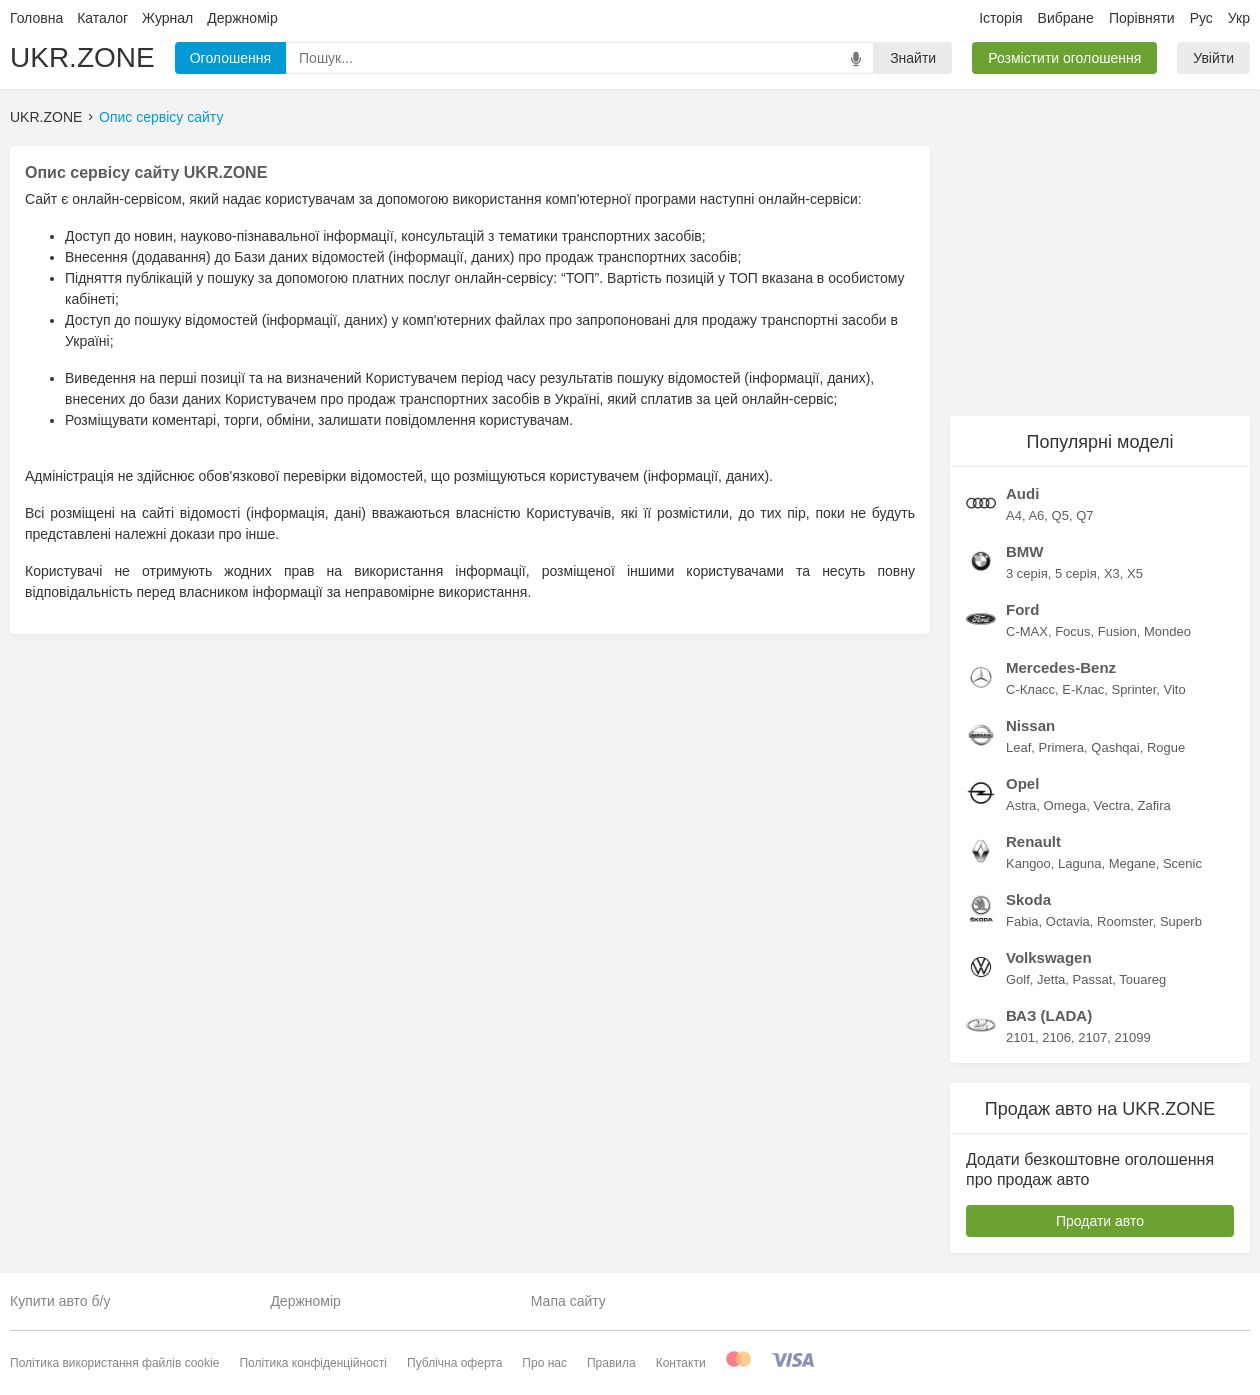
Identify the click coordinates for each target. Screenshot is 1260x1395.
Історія (1000, 18)
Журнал (167, 18)
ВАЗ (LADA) (1049, 1015)
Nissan (1030, 725)
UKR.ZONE (82, 57)
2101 (1020, 1037)
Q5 (1060, 515)
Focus (1072, 631)
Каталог (102, 18)
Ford (1022, 609)
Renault (1033, 841)
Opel (1022, 783)
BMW (1025, 551)
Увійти (1213, 58)
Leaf (1018, 747)
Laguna (1079, 863)
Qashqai (1115, 747)
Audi (1022, 493)
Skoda (1028, 899)
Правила (611, 1363)
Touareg (1142, 979)
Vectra (1111, 805)
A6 (1036, 515)
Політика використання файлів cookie (114, 1363)
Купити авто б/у (60, 1301)
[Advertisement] (1100, 271)
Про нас (544, 1363)
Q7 (1084, 515)
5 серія (1076, 573)
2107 (1092, 1037)
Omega (1065, 805)
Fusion (1117, 631)
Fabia (1022, 921)
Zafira (1154, 805)
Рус (1201, 18)
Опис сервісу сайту (161, 117)
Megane (1132, 863)
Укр (1239, 18)
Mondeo (1167, 631)
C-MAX (1027, 631)
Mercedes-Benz (1061, 667)
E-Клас (1083, 689)
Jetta (1051, 979)
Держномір (242, 18)
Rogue (1166, 747)
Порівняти (1142, 18)
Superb (1181, 921)
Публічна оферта (454, 1363)
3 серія (1027, 573)
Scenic (1182, 863)
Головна (36, 18)
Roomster (1125, 921)
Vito (1175, 689)
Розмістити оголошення (1064, 58)
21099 (1132, 1037)
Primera (1062, 747)
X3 (1112, 573)
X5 (1135, 573)
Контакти (681, 1363)
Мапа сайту (568, 1301)
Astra (1021, 805)
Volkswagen (1049, 957)
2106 (1056, 1037)
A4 (1014, 515)
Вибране (1066, 18)
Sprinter (1133, 689)
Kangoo (1028, 863)
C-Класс (1030, 689)
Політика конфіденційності (313, 1363)
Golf (1018, 979)
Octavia (1068, 921)
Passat (1093, 979)
